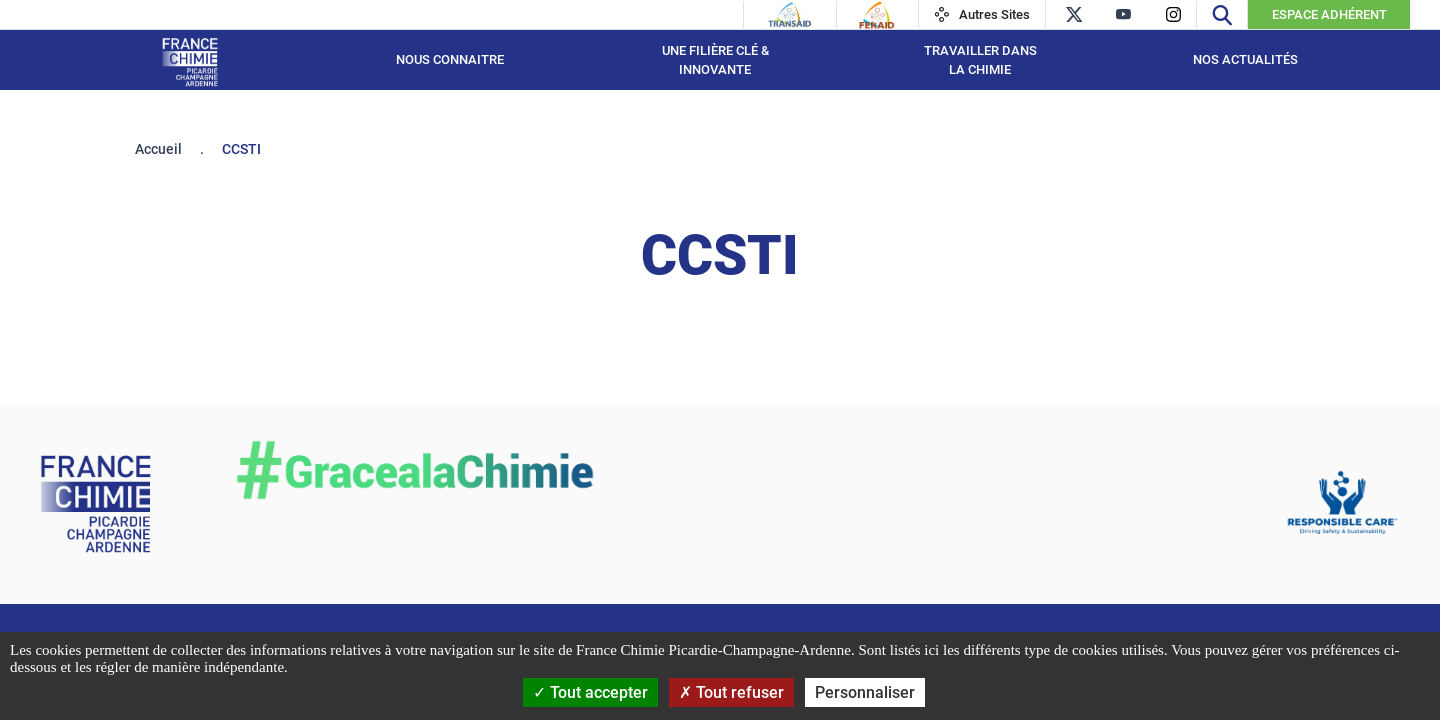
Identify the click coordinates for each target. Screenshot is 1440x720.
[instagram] (1173, 14)
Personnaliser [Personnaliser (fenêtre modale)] (865, 692)
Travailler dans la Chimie (980, 60)
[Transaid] (790, 15)
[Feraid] (876, 15)
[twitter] (1073, 14)
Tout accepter (590, 692)
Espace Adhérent (1329, 14)
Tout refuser (731, 692)
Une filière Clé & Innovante (715, 60)
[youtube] (1123, 14)
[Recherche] (1222, 14)
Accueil (158, 149)
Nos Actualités (1245, 59)
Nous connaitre (450, 59)
